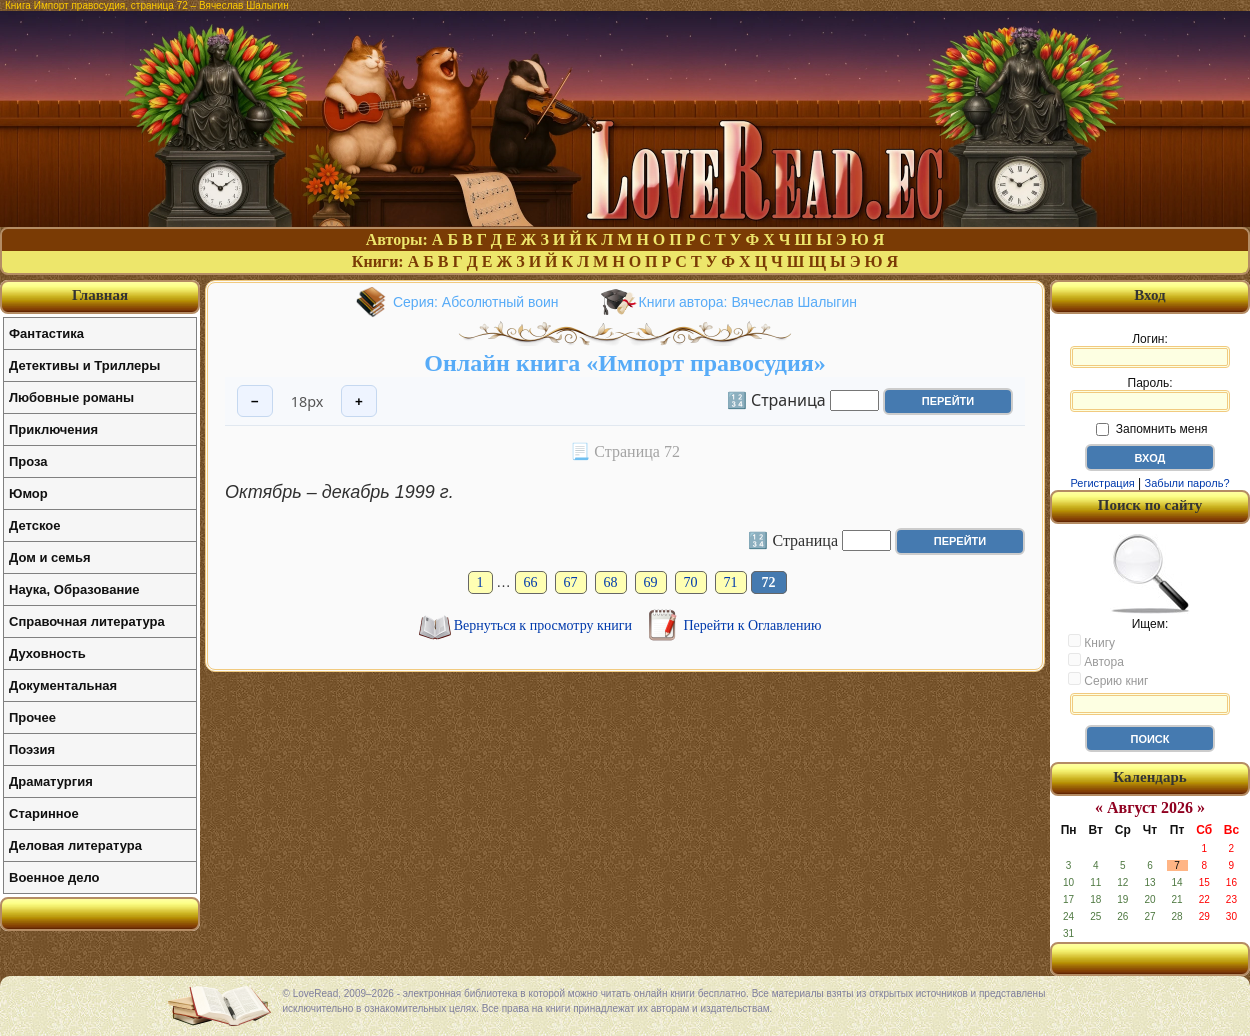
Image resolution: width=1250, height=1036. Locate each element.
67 (571, 582)
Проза (28, 461)
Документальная (63, 685)
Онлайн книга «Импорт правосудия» (624, 363)
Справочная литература (87, 621)
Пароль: (1150, 394)
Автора (1096, 661)
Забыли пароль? (1187, 483)
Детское (34, 525)
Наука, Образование (74, 589)
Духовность (47, 653)
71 (731, 582)
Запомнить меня (1151, 429)
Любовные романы (71, 397)
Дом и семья (50, 557)
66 (531, 582)
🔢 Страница (776, 399)
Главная (100, 295)
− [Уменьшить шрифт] (255, 401)
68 (611, 582)
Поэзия (32, 749)
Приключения (53, 429)
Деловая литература (75, 845)
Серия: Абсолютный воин (476, 302)
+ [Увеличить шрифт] (359, 401)
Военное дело (54, 877)
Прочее (32, 717)
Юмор (28, 493)
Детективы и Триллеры (84, 365)
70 (691, 582)
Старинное (44, 813)
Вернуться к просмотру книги (545, 625)
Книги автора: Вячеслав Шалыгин (748, 302)
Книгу (1091, 642)
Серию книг (1108, 680)
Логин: (1150, 350)
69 (651, 582)
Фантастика (46, 333)
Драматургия (51, 781)
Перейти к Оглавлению (753, 625)
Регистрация (1102, 483)
